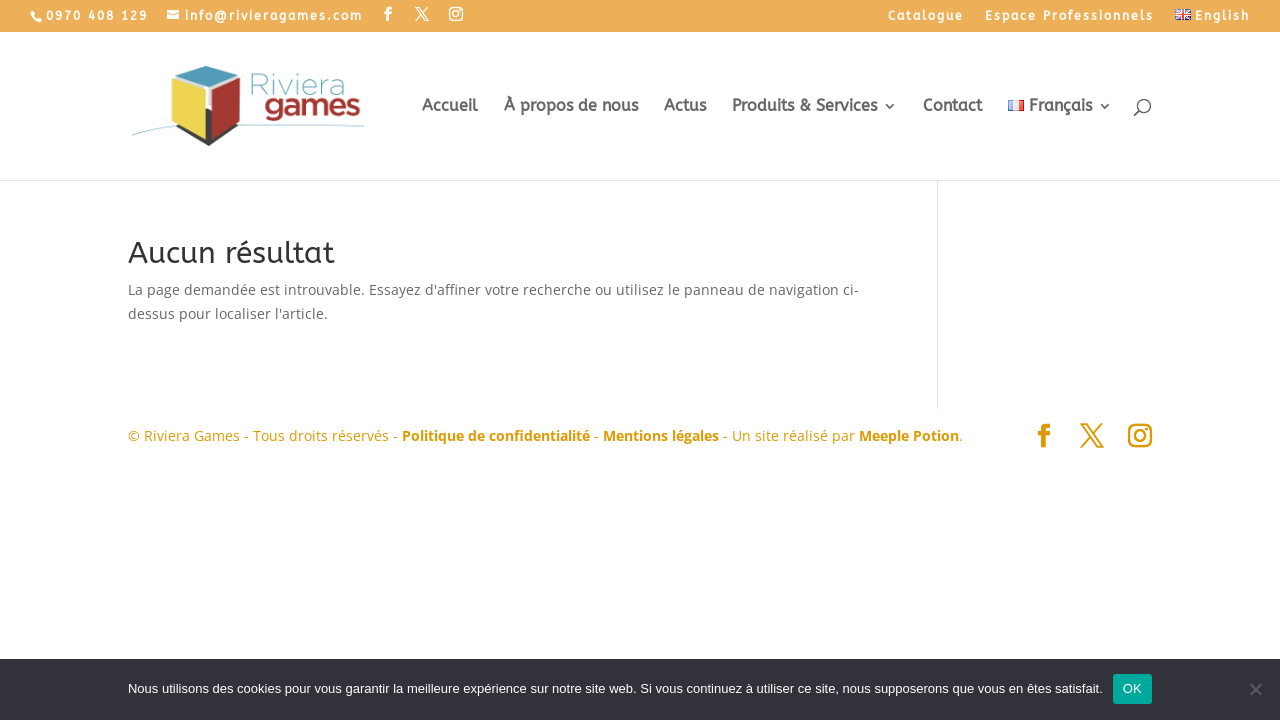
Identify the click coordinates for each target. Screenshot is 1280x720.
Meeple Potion (909, 435)
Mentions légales (661, 435)
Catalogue (926, 16)
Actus (685, 107)
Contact (952, 107)
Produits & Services (804, 107)
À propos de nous (571, 107)
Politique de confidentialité (496, 435)
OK (1132, 688)
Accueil (450, 107)
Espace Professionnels (1069, 16)
